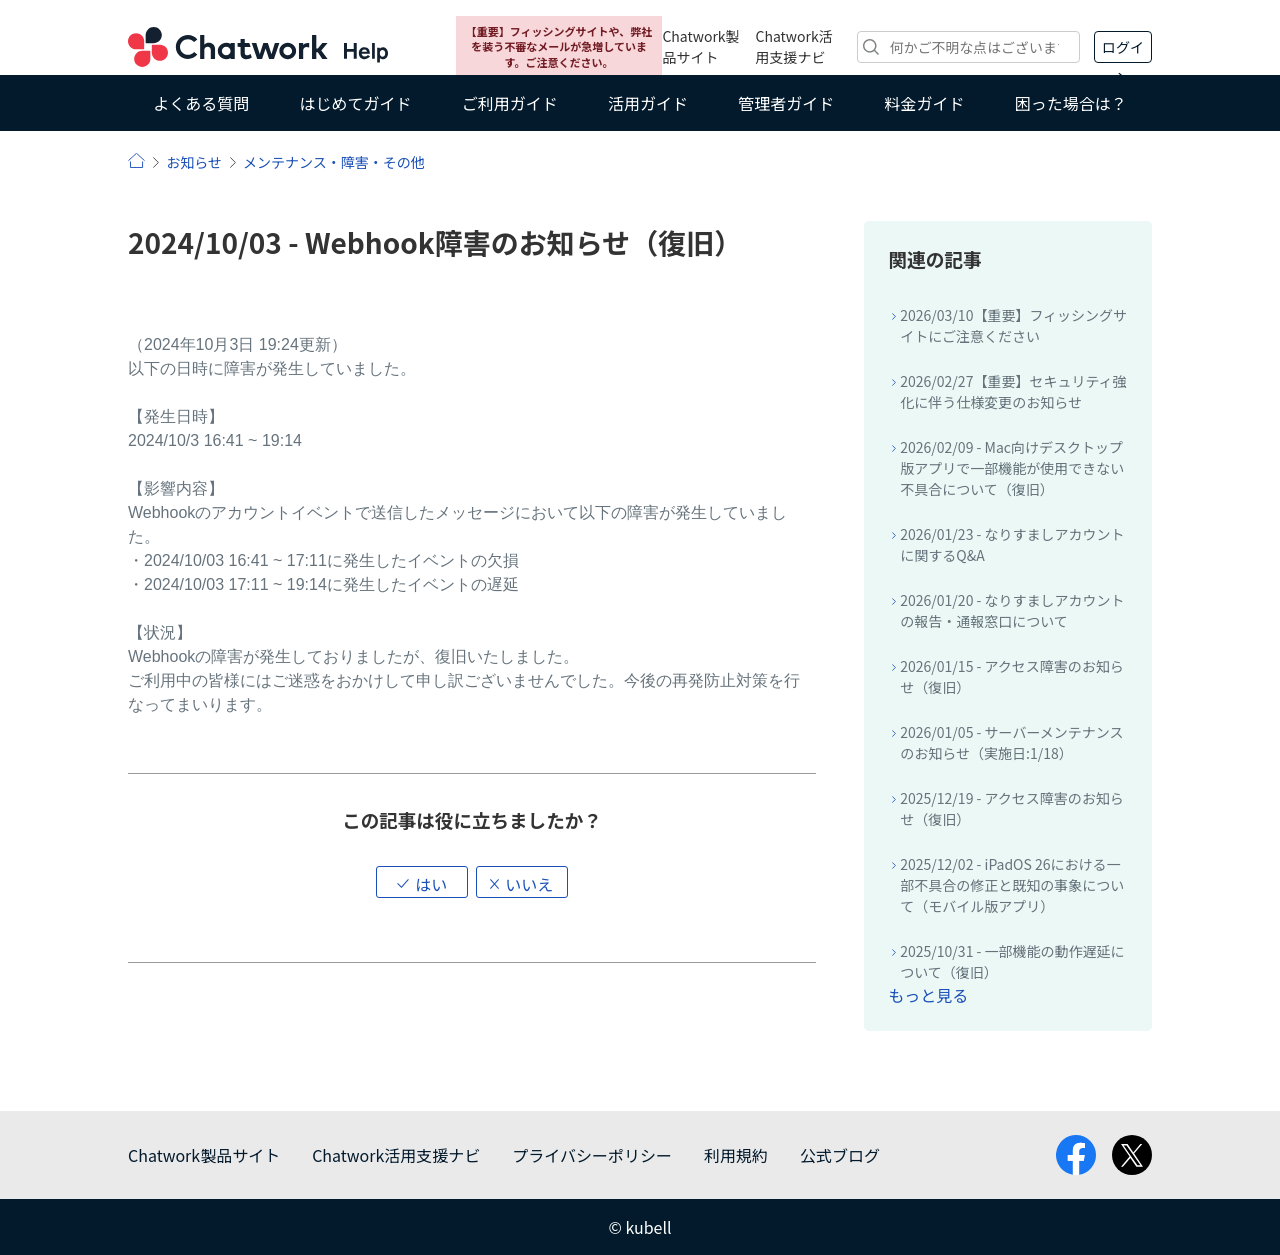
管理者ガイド (786, 103)
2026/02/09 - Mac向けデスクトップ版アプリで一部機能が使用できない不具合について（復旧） (1012, 468)
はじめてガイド (355, 103)
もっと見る (928, 995)
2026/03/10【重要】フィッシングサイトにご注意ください (1013, 325)
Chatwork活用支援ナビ (794, 46)
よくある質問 (201, 103)
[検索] (968, 47)
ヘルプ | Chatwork (136, 160)
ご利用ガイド (510, 103)
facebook (1076, 1155)
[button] (422, 882)
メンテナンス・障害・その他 (334, 162)
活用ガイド (648, 103)
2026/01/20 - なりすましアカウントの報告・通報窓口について (1012, 610)
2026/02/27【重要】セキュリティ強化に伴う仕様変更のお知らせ (1013, 391)
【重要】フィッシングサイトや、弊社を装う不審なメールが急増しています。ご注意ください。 (559, 46)
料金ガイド (925, 103)
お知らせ (194, 162)
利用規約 (736, 1155)
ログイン (1123, 50)
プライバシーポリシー (592, 1155)
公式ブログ (840, 1155)
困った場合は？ (1071, 103)
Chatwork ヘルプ (258, 47)
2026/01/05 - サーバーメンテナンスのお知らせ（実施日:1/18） (1011, 742)
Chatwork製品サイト (700, 46)
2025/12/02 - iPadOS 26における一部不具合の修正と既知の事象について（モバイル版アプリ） (1012, 885)
